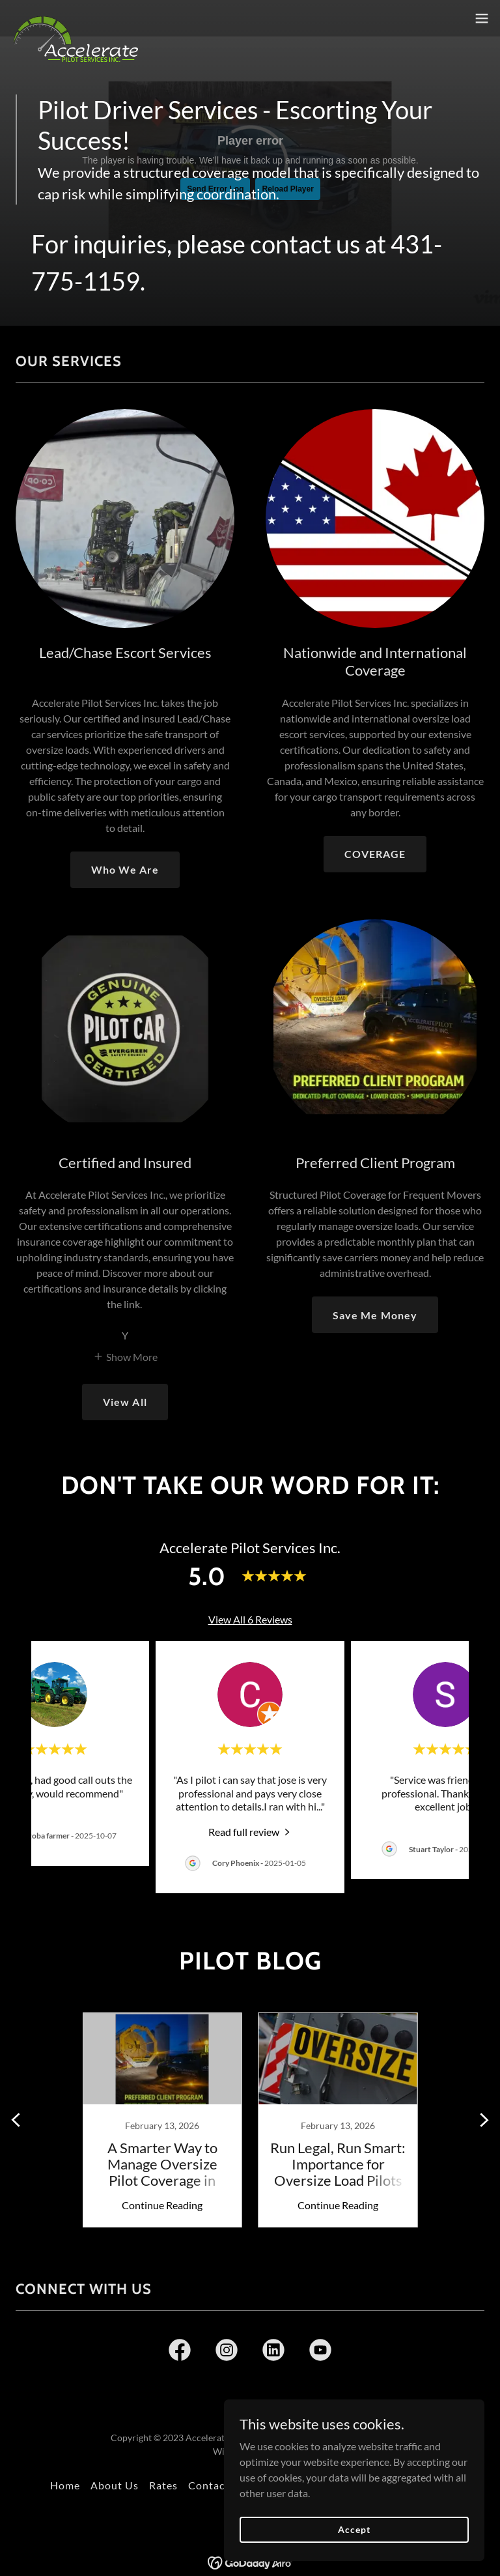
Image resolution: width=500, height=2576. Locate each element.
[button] (482, 18)
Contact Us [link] (216, 2485)
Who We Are (125, 869)
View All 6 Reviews (250, 1619)
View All (124, 1401)
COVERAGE (375, 854)
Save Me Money (375, 1315)
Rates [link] (163, 2485)
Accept (354, 2529)
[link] (75, 18)
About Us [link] (114, 2485)
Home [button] (65, 2485)
